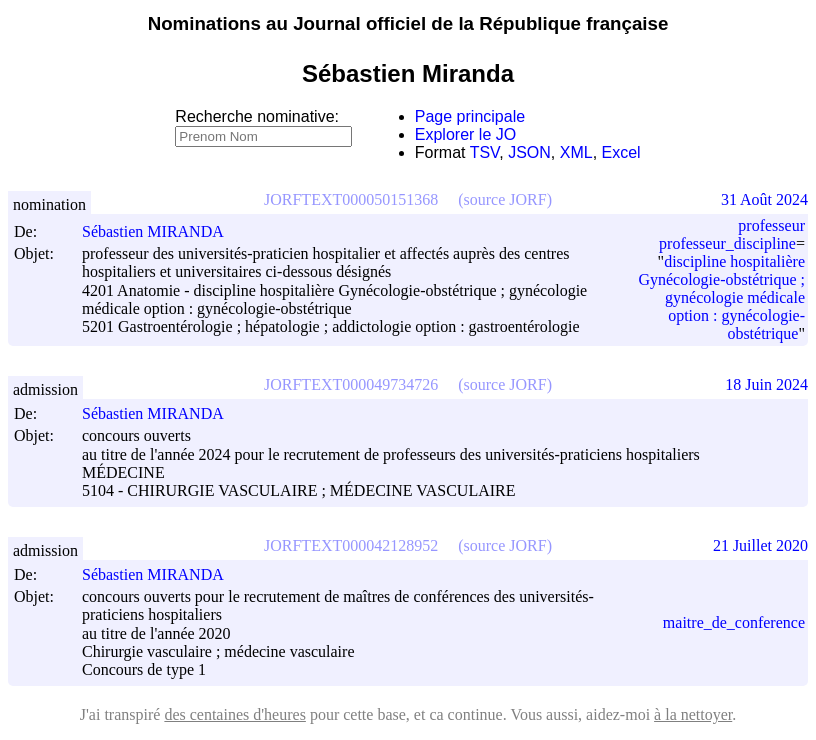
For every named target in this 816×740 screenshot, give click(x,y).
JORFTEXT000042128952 (351, 545)
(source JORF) (505, 199)
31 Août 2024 (764, 199)
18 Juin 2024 (766, 384)
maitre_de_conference (734, 622)
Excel (621, 152)
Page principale (470, 116)
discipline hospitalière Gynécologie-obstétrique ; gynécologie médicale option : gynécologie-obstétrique (721, 297)
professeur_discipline (727, 243)
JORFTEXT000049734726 (351, 384)
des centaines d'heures (235, 714)
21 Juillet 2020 (760, 545)
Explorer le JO (465, 134)
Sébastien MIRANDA (162, 231)
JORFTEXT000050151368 (351, 199)
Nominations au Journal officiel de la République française (408, 23)
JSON (529, 152)
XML (576, 152)
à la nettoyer (693, 714)
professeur (771, 225)
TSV (485, 152)
